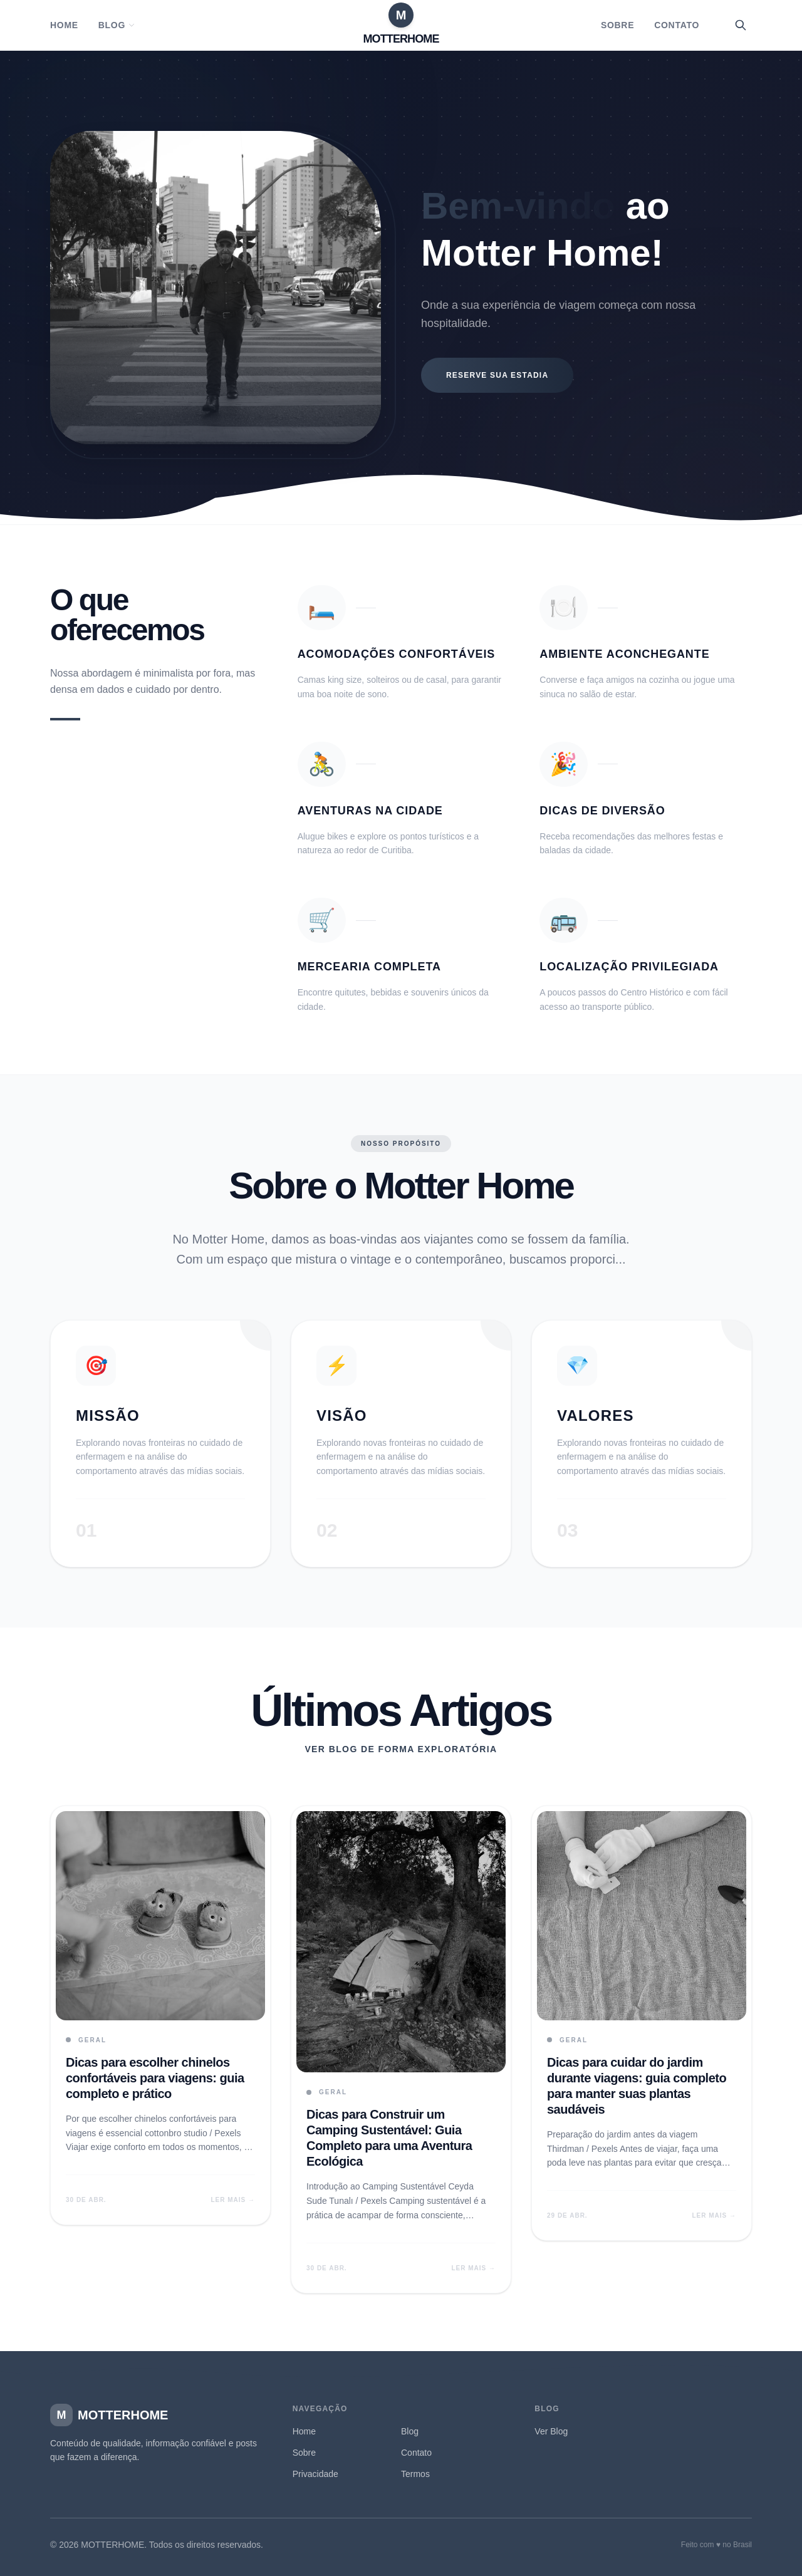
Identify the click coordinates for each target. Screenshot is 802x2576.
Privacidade (315, 2474)
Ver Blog (551, 2431)
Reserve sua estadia (497, 375)
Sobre (617, 25)
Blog (116, 25)
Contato (676, 25)
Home (64, 25)
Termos (415, 2474)
